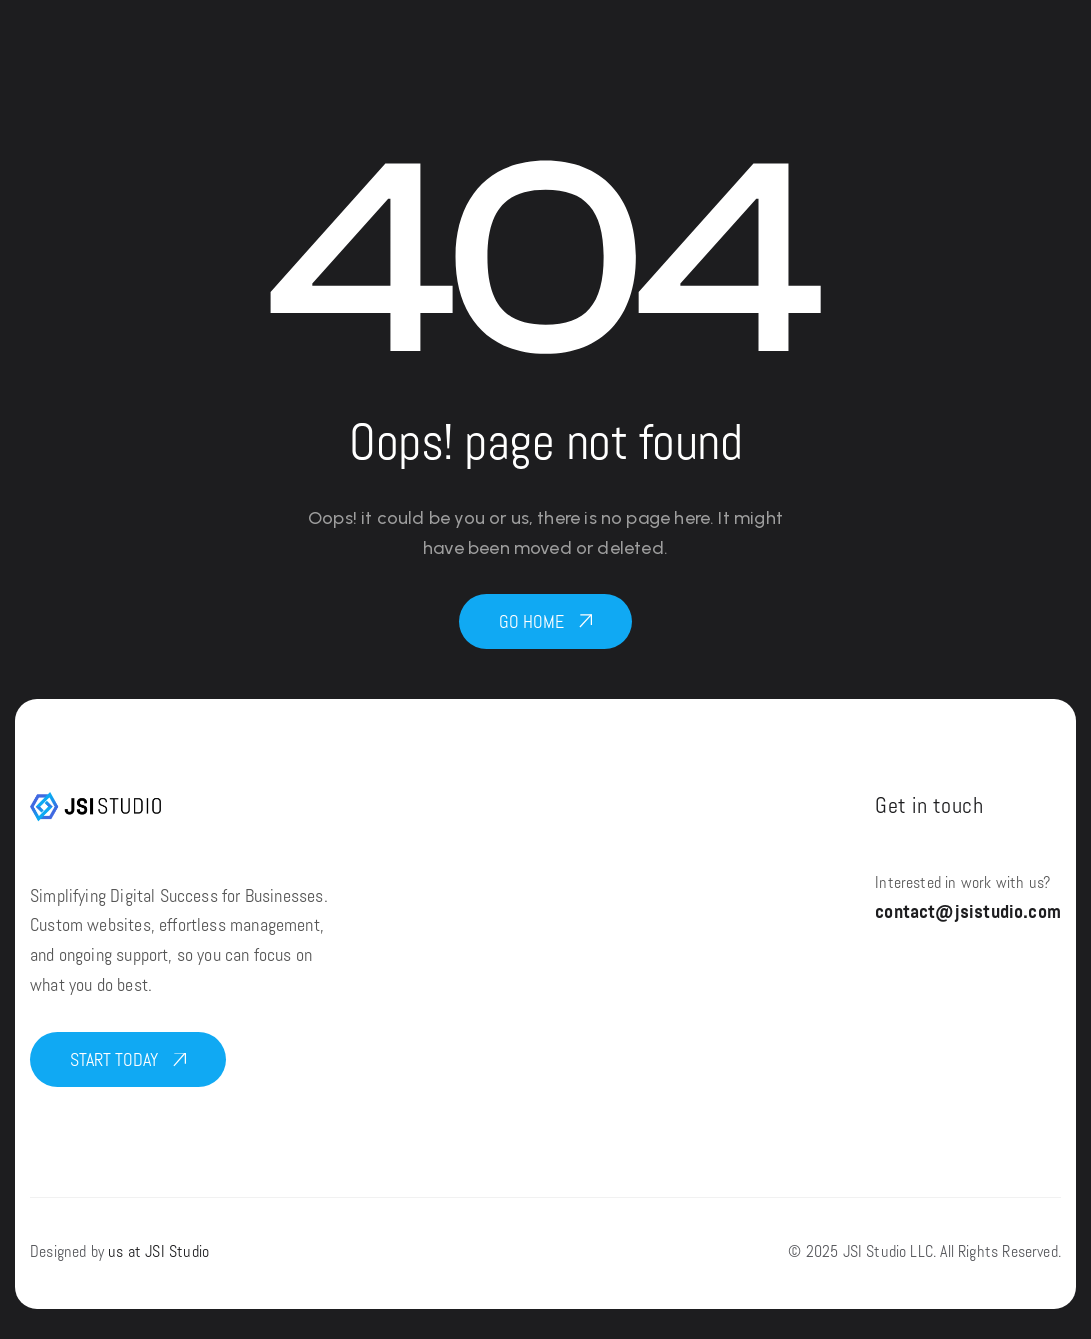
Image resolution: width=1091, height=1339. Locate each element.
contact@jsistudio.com (968, 913)
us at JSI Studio (158, 1253)
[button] (545, 621)
